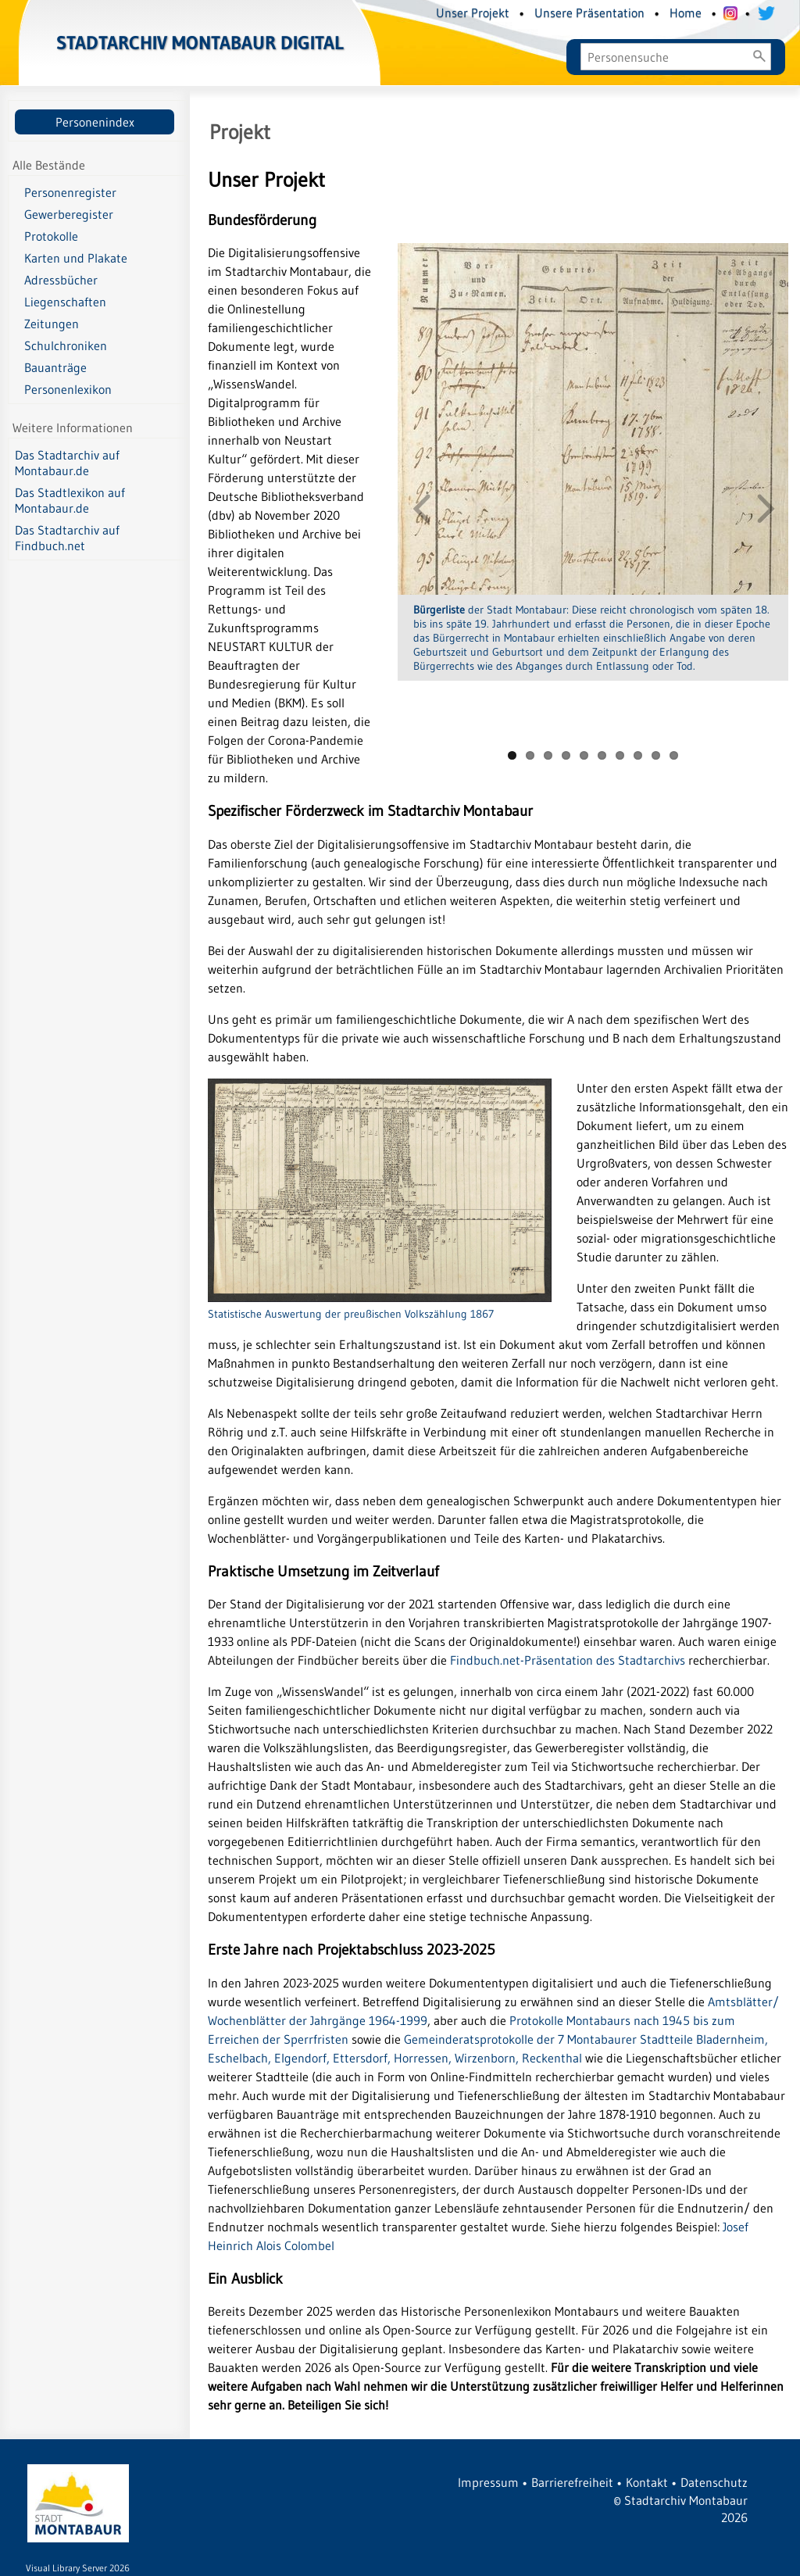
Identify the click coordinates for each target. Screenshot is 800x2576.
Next (764, 507)
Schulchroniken (65, 345)
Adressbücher (61, 280)
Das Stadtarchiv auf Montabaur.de (67, 462)
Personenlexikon (68, 389)
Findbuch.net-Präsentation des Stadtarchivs (567, 1660)
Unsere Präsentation (589, 12)
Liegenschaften (65, 301)
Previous (421, 507)
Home (686, 12)
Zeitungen (51, 323)
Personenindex (94, 122)
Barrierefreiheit (572, 2482)
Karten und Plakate (75, 258)
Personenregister (70, 192)
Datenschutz (714, 2482)
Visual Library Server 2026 (78, 2568)
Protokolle (51, 236)
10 (674, 755)
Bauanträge (55, 367)
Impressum (488, 2482)
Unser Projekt (472, 12)
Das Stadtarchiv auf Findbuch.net (67, 537)
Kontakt (647, 2482)
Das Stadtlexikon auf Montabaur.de (70, 500)
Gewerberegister (68, 214)
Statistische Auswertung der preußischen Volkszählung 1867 (380, 1306)
